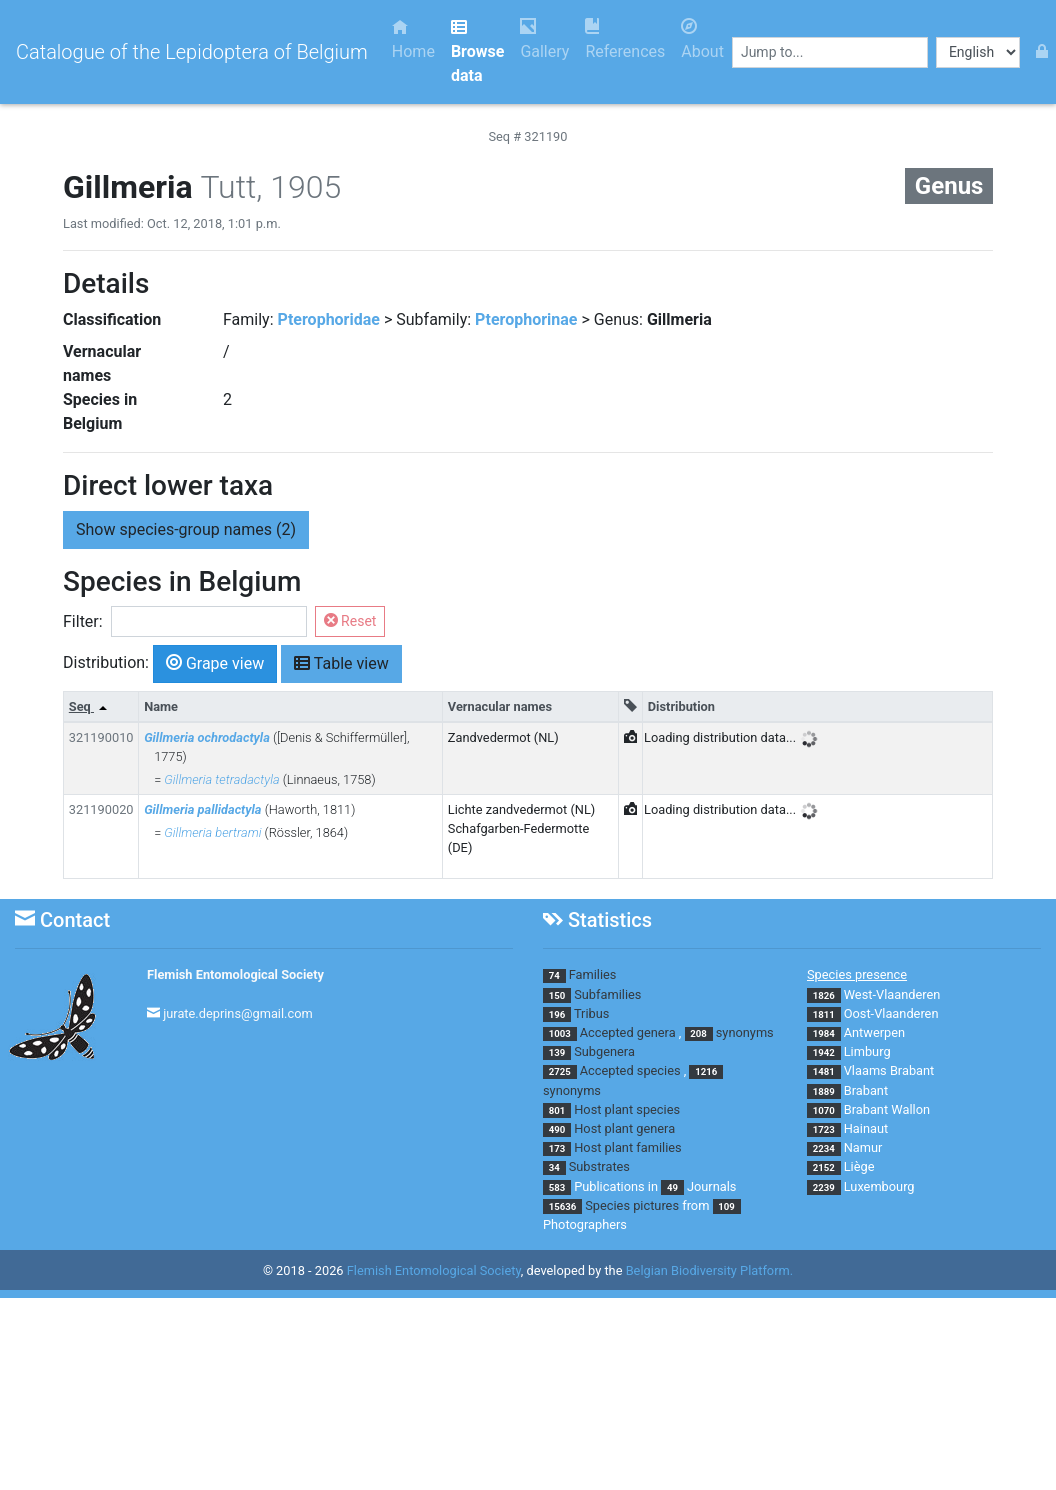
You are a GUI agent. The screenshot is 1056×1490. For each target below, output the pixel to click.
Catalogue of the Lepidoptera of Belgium (192, 52)
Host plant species (627, 1109)
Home (413, 39)
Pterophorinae (526, 319)
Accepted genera (628, 1032)
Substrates (599, 1166)
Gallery (544, 39)
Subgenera (604, 1051)
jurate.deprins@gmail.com (238, 1013)
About (702, 39)
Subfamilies (607, 994)
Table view (341, 662)
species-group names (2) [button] (186, 529)
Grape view (215, 662)
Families (593, 974)
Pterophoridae (329, 319)
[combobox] (830, 52)
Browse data (477, 51)
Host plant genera (624, 1128)
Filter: (83, 621)
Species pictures (632, 1205)
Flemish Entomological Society (235, 974)
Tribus (591, 1013)
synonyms (745, 1032)
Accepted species (630, 1070)
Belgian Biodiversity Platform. (709, 1270)
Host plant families (627, 1147)
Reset (350, 621)
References (625, 39)
